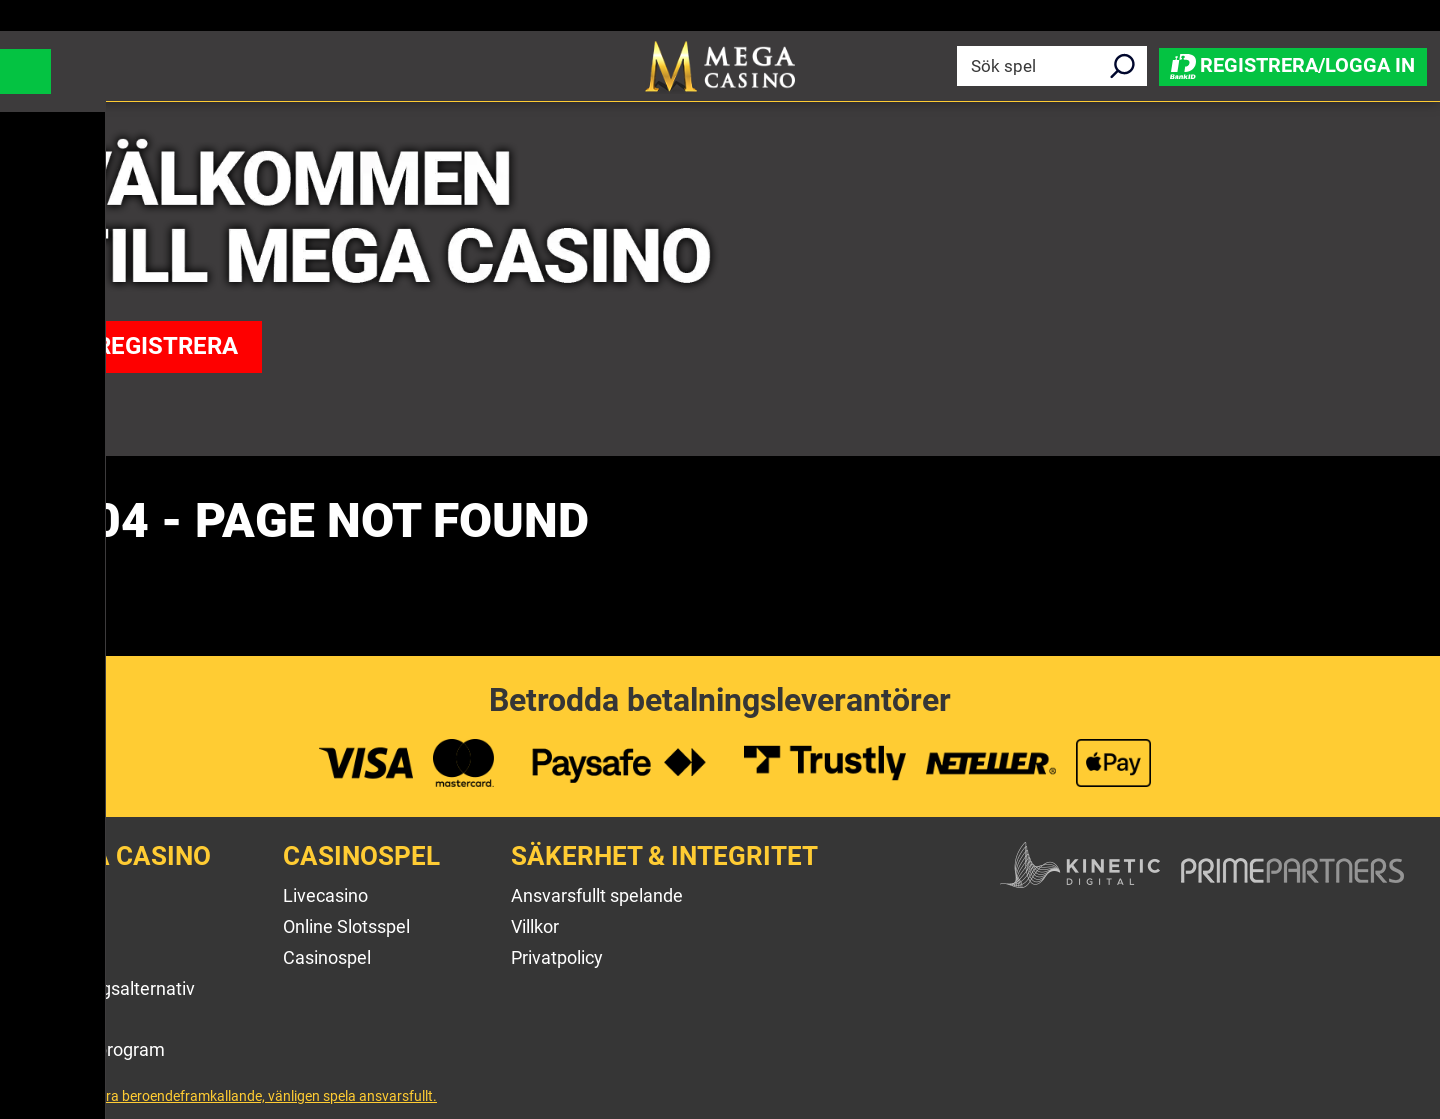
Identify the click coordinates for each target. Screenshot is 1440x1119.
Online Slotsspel (346, 926)
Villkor (535, 926)
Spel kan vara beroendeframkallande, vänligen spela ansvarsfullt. (236, 1096)
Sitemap (69, 1018)
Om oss (66, 895)
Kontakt (67, 957)
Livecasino (325, 895)
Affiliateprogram (100, 1049)
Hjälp (56, 926)
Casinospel (327, 957)
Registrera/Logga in (1293, 65)
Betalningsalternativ (115, 988)
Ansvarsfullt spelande (597, 895)
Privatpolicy (557, 957)
